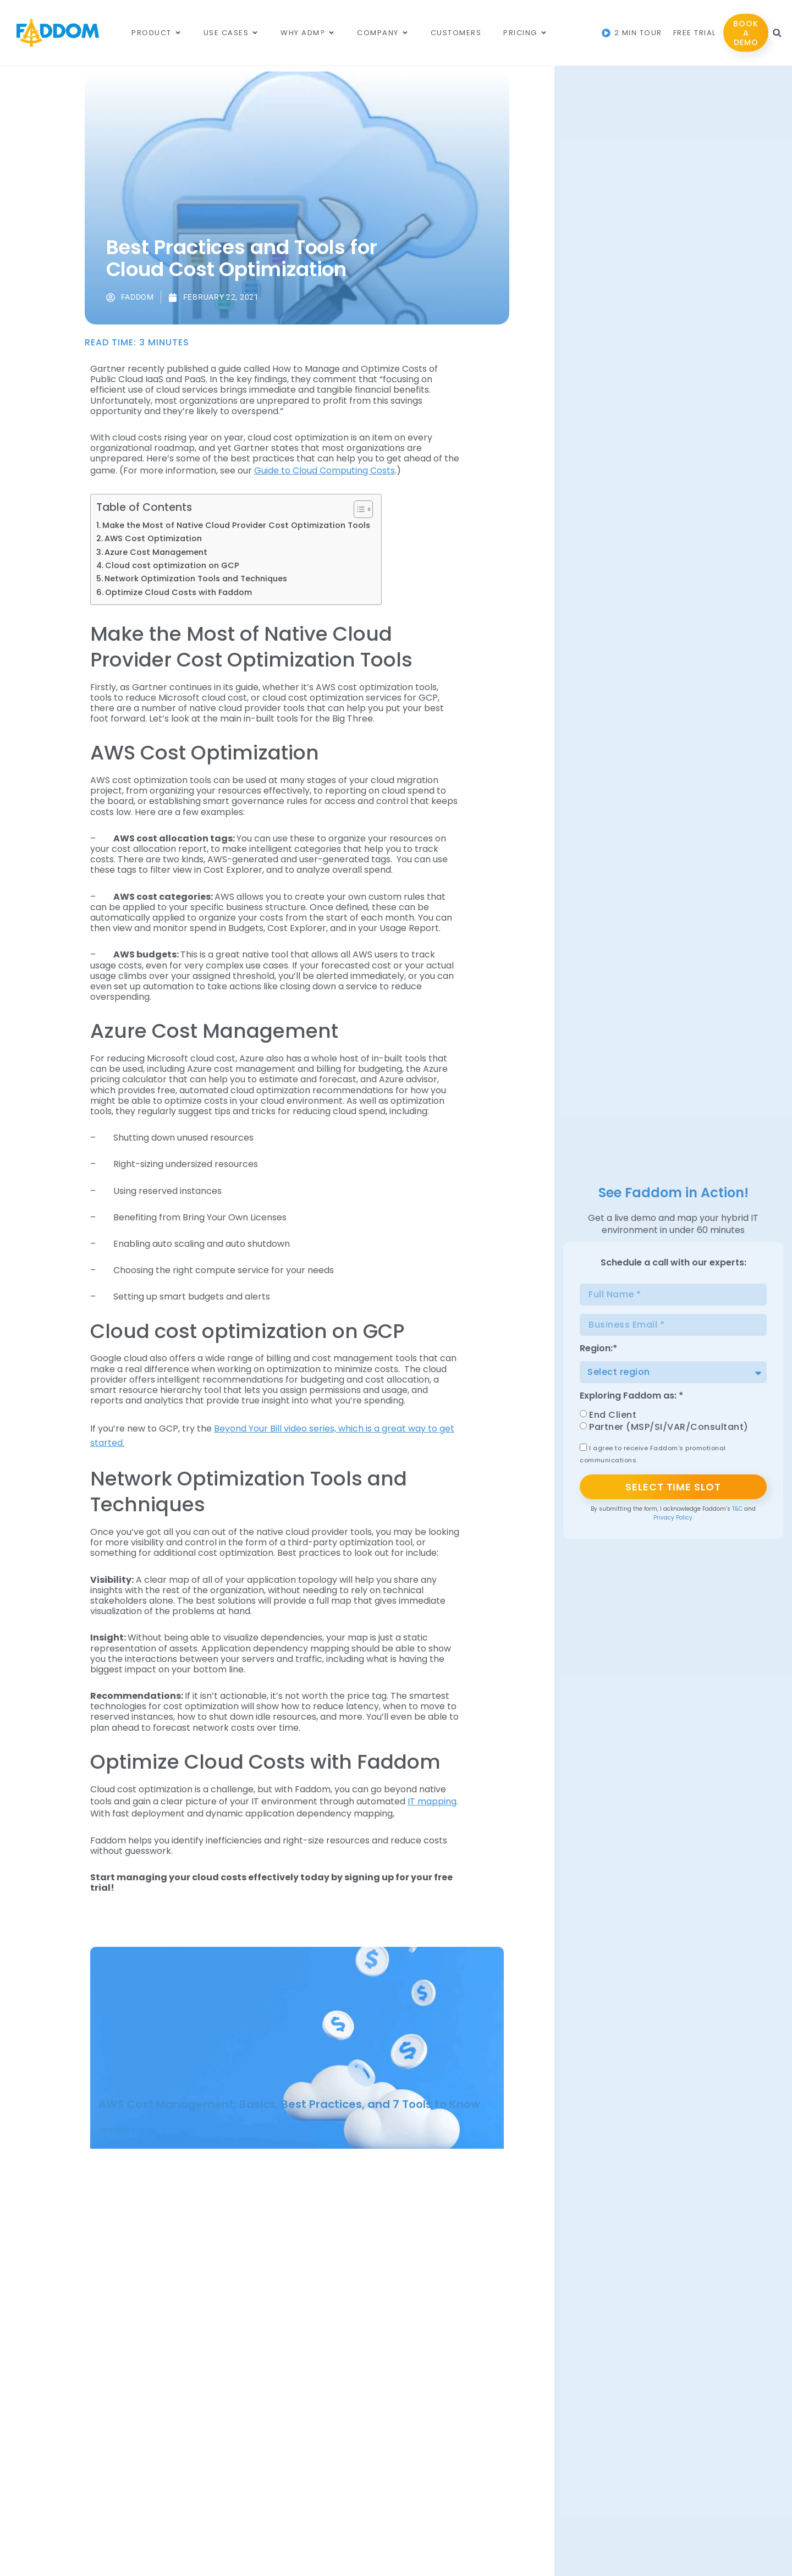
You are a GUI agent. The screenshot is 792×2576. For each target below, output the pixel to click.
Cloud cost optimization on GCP (172, 565)
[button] (777, 33)
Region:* (598, 1349)
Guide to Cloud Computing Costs (324, 470)
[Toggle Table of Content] (357, 509)
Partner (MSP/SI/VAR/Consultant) (669, 1427)
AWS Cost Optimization (153, 538)
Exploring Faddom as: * (631, 1396)
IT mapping (432, 1801)
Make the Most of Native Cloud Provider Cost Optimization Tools (236, 525)
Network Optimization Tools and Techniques (196, 578)
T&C (737, 1509)
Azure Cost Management (156, 552)
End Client (612, 1414)
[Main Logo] (57, 33)
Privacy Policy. (673, 1517)
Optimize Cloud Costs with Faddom (178, 592)
